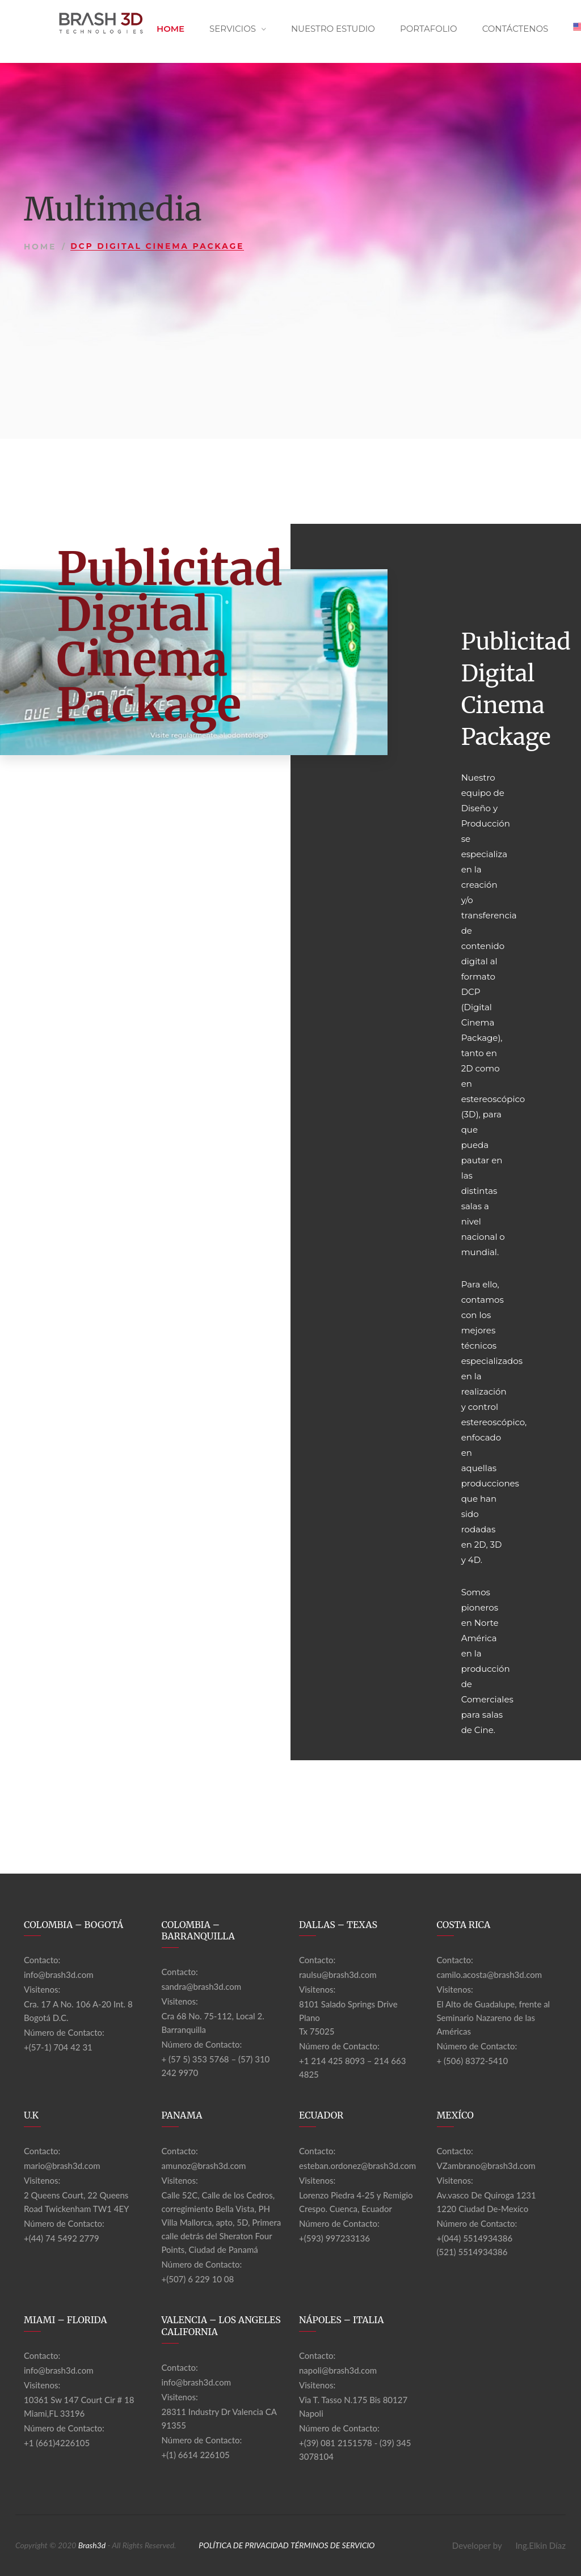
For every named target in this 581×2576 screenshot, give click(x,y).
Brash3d (92, 2545)
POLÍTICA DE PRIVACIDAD (243, 2545)
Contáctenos (515, 28)
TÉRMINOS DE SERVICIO (332, 2545)
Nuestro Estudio (333, 28)
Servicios (232, 28)
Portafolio (428, 28)
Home (170, 28)
